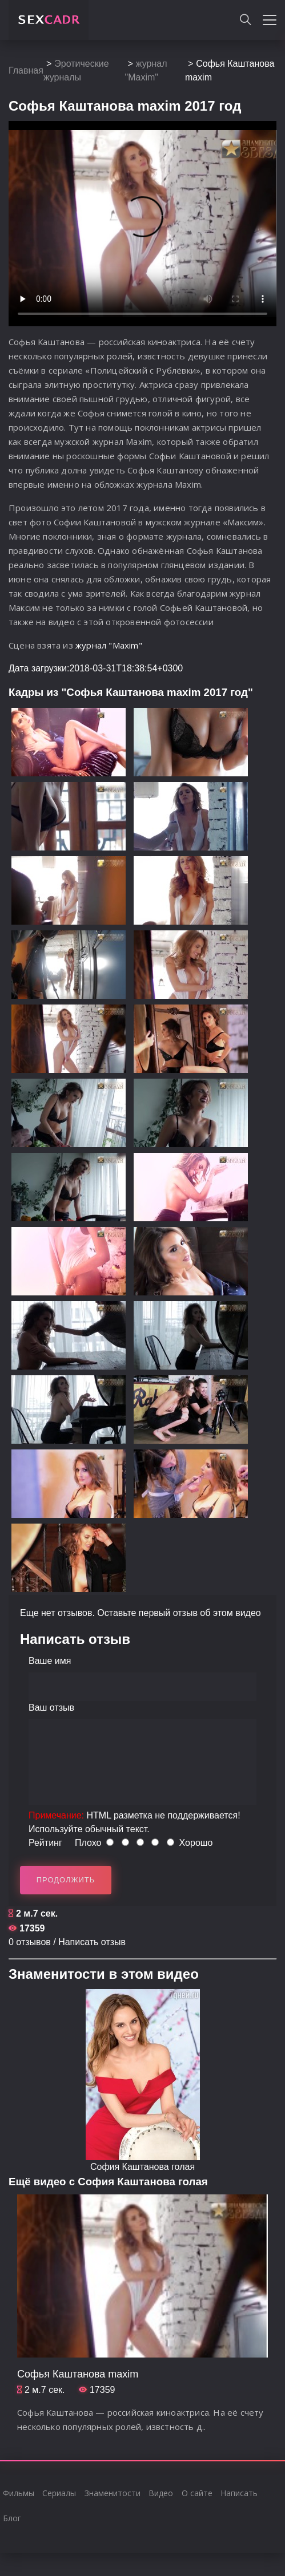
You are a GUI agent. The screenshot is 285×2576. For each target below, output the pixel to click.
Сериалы (59, 2493)
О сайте (197, 2493)
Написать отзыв (92, 1942)
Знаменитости (113, 2493)
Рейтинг (45, 1843)
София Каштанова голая (142, 2167)
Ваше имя (50, 1661)
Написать (239, 2493)
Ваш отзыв (51, 1707)
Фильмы (18, 2493)
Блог (12, 2518)
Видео (160, 2493)
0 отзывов (30, 1942)
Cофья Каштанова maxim (77, 2374)
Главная (26, 70)
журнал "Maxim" (108, 645)
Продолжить (66, 1880)
